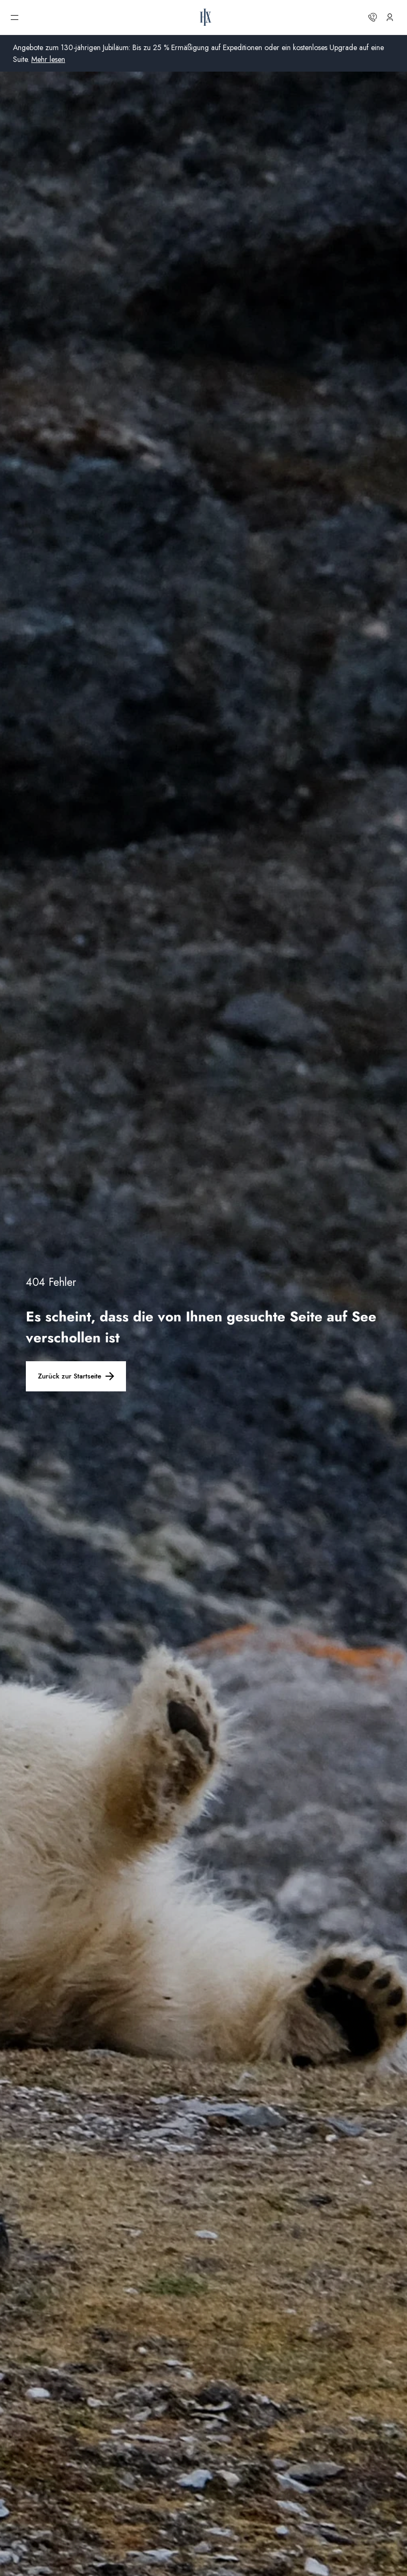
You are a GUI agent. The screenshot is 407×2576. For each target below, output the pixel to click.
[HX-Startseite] (206, 17)
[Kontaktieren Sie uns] (372, 17)
